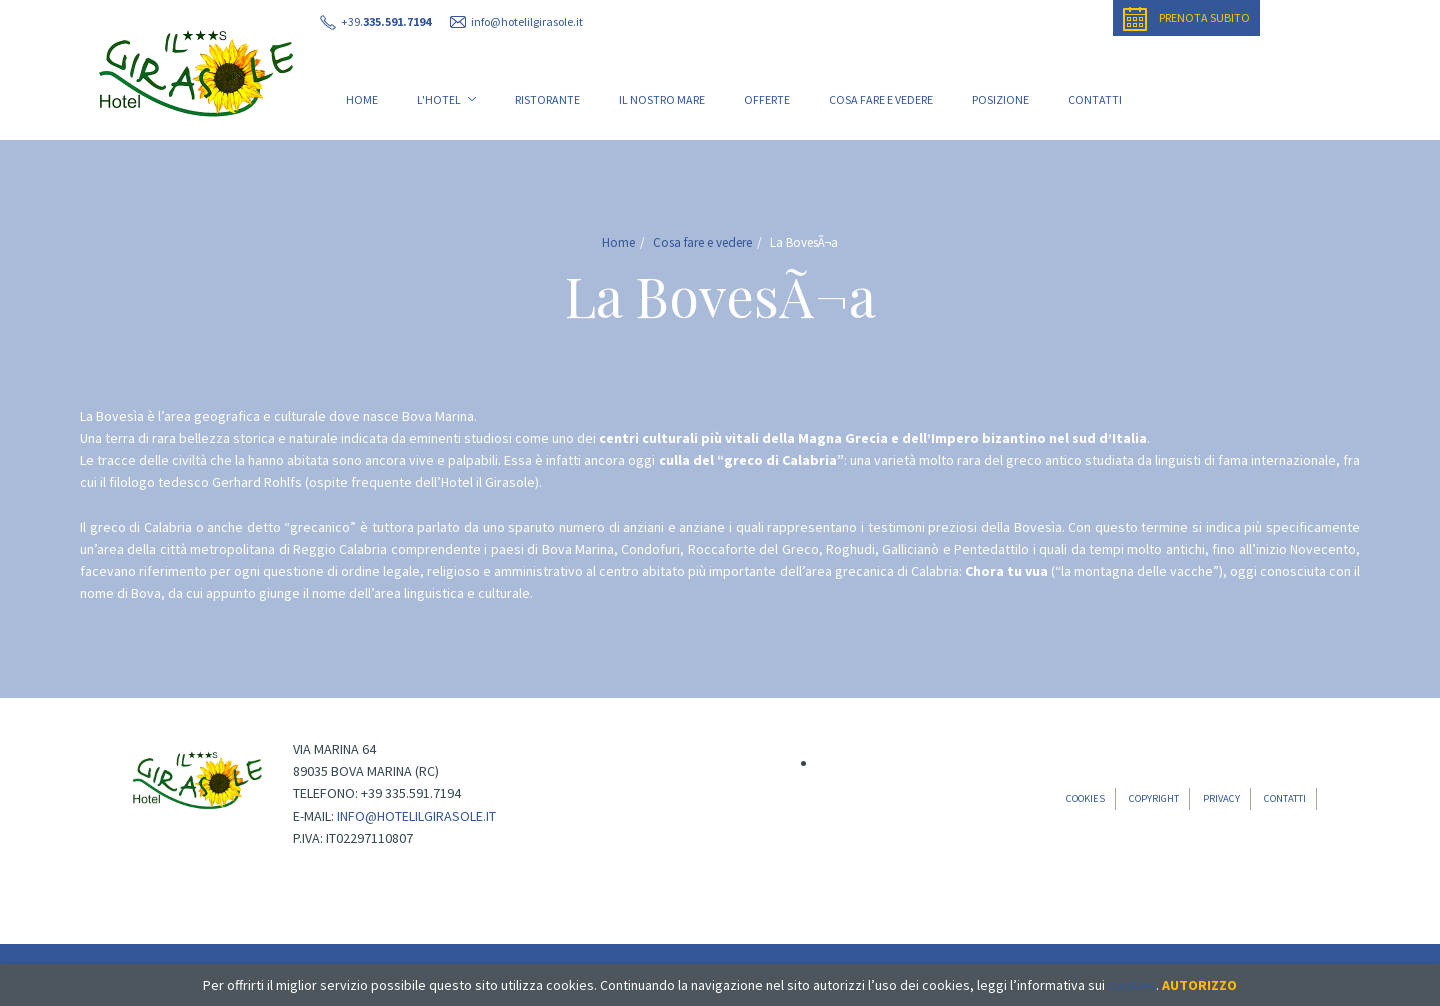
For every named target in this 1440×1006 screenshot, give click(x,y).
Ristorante (547, 99)
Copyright (1154, 798)
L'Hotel (446, 99)
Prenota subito (1186, 19)
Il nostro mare (662, 99)
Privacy (1221, 798)
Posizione (1000, 99)
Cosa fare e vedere (881, 99)
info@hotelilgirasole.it (416, 816)
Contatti (1095, 99)
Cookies (1085, 798)
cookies (1132, 985)
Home (362, 99)
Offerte (767, 99)
